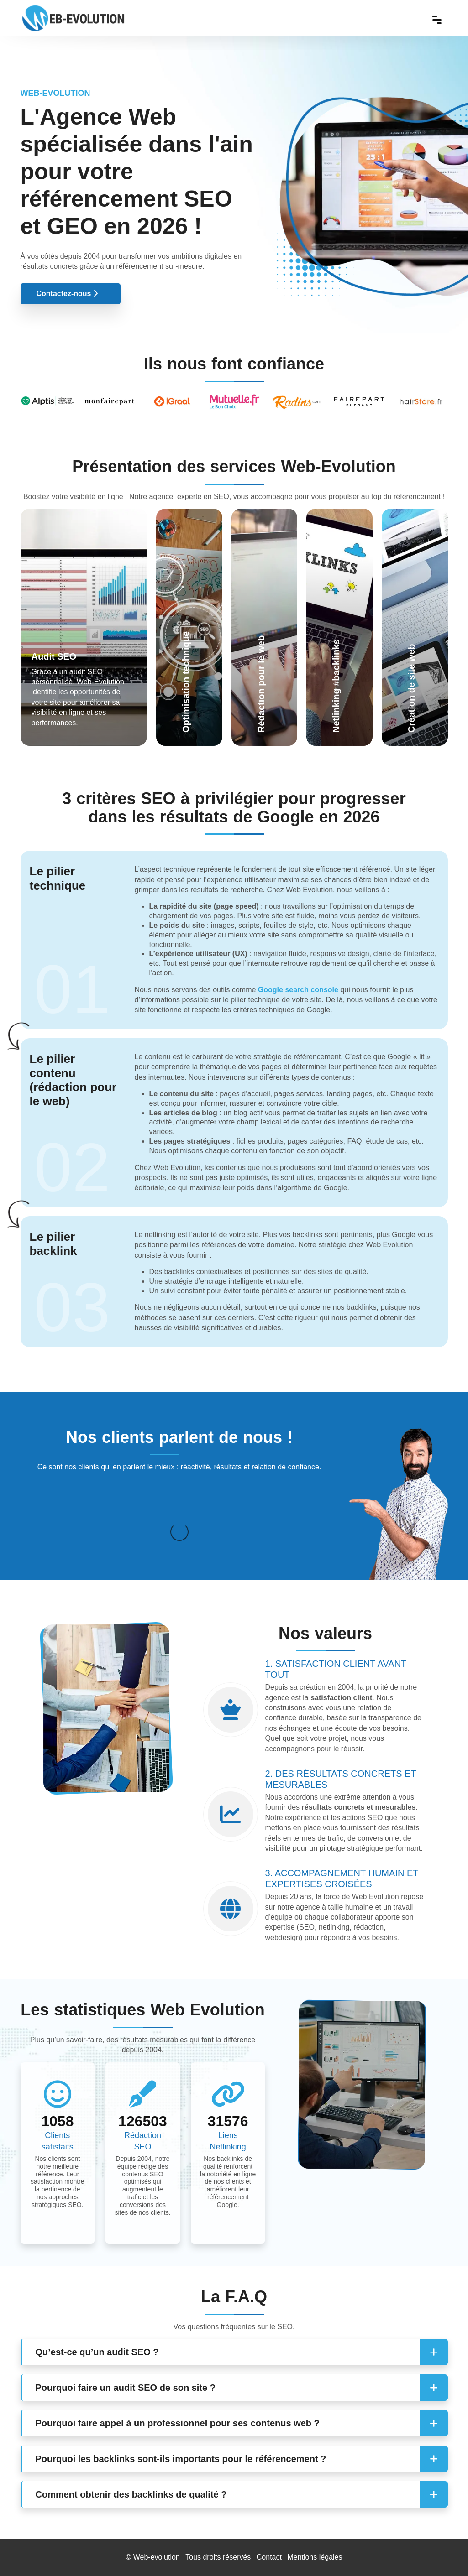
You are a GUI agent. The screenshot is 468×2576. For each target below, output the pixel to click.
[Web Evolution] (73, 9)
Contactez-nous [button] (67, 293)
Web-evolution (156, 2557)
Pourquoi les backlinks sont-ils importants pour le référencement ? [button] (181, 2459)
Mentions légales (314, 2557)
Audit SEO (54, 656)
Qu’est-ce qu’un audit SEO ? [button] (97, 2352)
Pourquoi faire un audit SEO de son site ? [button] (126, 2388)
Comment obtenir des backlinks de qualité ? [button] (131, 2494)
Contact (269, 2557)
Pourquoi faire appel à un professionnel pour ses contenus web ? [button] (178, 2423)
